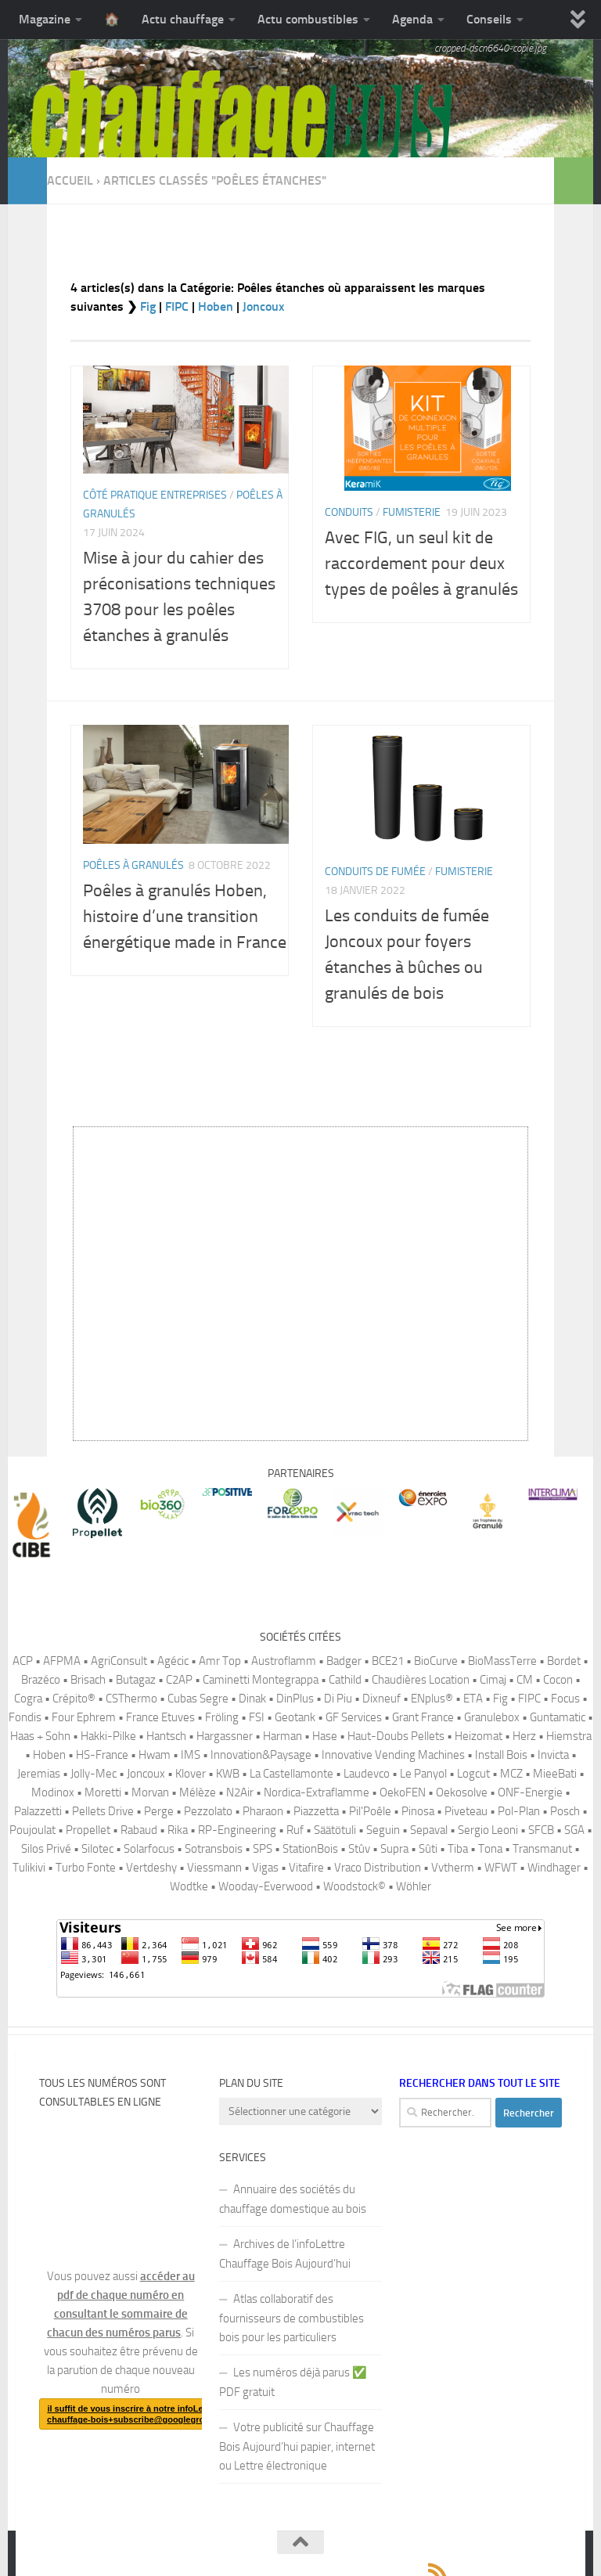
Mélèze (197, 1792)
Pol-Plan (519, 1811)
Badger (344, 1661)
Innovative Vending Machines (393, 1755)
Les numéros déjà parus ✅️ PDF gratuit (293, 2382)
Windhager (554, 1868)
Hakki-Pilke (108, 1736)
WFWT (500, 1868)
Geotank (295, 1717)
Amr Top (220, 1661)
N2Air (240, 1792)
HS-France (102, 1755)
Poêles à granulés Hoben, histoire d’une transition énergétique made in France (184, 917)
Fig (148, 306)
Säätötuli (335, 1830)
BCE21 (388, 1661)
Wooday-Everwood (265, 1886)
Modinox (52, 1792)
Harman (282, 1736)
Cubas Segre (198, 1699)
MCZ (511, 1774)
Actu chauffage (183, 19)
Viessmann (214, 1868)
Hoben (215, 306)
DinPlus (295, 1699)
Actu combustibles (307, 19)
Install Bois (501, 1755)
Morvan (150, 1792)
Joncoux (263, 306)
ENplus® (432, 1699)
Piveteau (466, 1811)
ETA (473, 1699)
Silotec (97, 1849)
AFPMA (62, 1661)
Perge (159, 1811)
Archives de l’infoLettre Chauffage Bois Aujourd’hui (285, 2254)
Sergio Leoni (488, 1830)
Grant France (423, 1717)
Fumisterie (412, 512)
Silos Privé (46, 1849)
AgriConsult (119, 1661)
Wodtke (189, 1886)
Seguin (383, 1830)
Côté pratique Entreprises (155, 495)
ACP (23, 1661)
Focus (565, 1699)
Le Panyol (423, 1774)
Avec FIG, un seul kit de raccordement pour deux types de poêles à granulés (421, 564)
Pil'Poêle (370, 1811)
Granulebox (492, 1717)
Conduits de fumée (375, 871)
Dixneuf (381, 1699)
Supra (394, 1849)
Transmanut (542, 1849)
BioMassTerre (502, 1661)
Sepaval (429, 1830)
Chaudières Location (421, 1680)
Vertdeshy (151, 1868)
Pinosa (417, 1811)
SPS (262, 1849)
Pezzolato (208, 1811)
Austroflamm (283, 1661)
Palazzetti (38, 1811)
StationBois (310, 1849)
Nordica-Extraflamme (316, 1792)
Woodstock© (354, 1886)
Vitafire (306, 1868)
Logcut (473, 1774)
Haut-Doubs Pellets (395, 1736)
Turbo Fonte (86, 1868)
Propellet (88, 1830)
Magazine (44, 19)
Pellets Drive (103, 1811)
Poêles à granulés (133, 865)
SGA (574, 1830)
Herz (524, 1736)
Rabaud (139, 1830)
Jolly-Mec (93, 1774)
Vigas (265, 1868)
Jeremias (38, 1774)
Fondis (25, 1717)
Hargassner (224, 1736)
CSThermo (131, 1699)
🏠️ (112, 19)
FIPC (177, 306)
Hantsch (166, 1736)
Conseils (489, 19)
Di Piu (338, 1699)
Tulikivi (29, 1868)
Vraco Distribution (377, 1868)
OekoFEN (403, 1792)
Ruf (295, 1830)
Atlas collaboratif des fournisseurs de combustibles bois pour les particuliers (291, 2318)
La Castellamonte (291, 1774)
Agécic (173, 1661)
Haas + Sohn (40, 1736)
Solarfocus (149, 1849)
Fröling (222, 1717)
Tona (490, 1849)
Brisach (88, 1680)
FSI (257, 1717)
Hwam (155, 1755)
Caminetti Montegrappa (260, 1680)
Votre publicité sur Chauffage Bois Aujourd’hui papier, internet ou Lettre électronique (297, 2446)
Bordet (564, 1661)
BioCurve (436, 1661)
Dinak (252, 1699)
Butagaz (136, 1680)
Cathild (345, 1680)
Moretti (103, 1792)
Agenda (412, 19)
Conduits (349, 512)
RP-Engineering (237, 1830)
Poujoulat (32, 1830)
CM (524, 1680)
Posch (565, 1811)
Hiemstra (569, 1736)
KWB (227, 1774)
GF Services (354, 1717)
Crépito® (73, 1699)
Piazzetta (316, 1811)
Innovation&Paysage (261, 1755)
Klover (190, 1774)
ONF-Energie (530, 1792)
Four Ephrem (84, 1717)
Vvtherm (452, 1868)
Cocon (558, 1680)
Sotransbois (214, 1849)
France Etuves (160, 1717)
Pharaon (263, 1811)
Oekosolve (462, 1792)
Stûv (359, 1849)
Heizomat (478, 1736)
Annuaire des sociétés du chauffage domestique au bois (292, 2199)
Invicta (553, 1755)
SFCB (541, 1830)
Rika (177, 1830)
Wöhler (413, 1886)
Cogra (28, 1699)
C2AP (179, 1680)
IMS (190, 1755)
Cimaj (493, 1680)
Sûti (428, 1849)
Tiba (458, 1849)
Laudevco (367, 1774)
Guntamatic (557, 1717)
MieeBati (555, 1774)
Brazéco (40, 1680)
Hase (324, 1736)
